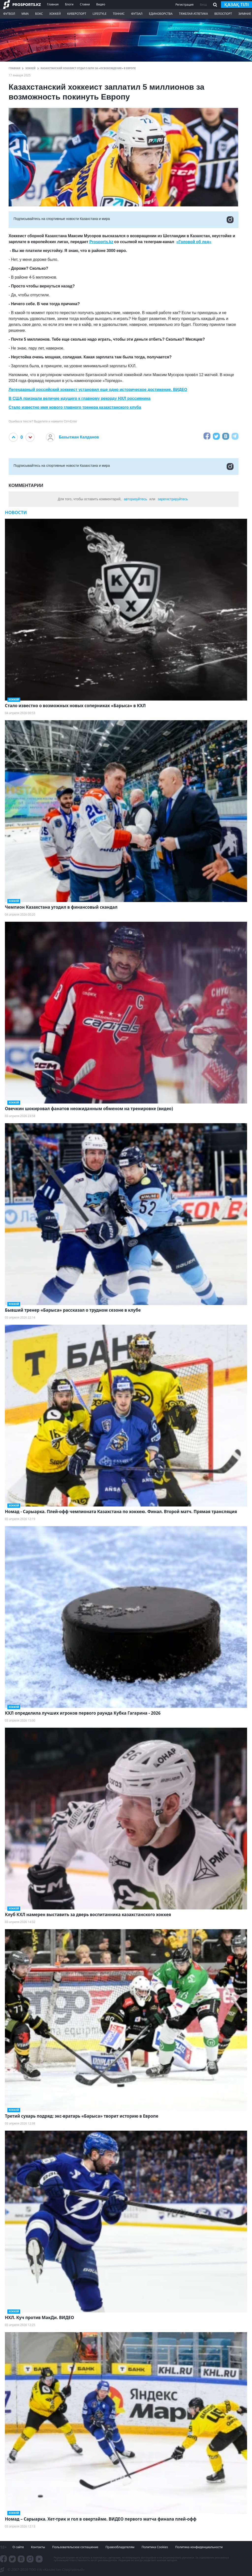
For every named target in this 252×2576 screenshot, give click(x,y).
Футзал (136, 14)
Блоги (69, 4)
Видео (100, 4)
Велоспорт (223, 14)
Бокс (39, 14)
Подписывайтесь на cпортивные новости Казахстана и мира (124, 219)
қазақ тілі (236, 4)
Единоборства (161, 14)
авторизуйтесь (135, 499)
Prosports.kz (101, 242)
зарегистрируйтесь (173, 499)
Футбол (9, 14)
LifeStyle (99, 14)
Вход (203, 4)
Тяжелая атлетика (193, 14)
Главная (53, 4)
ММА (25, 14)
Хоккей (55, 14)
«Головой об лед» (193, 242)
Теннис (119, 14)
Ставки (85, 4)
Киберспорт (76, 14)
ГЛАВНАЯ (14, 68)
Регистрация (184, 4)
